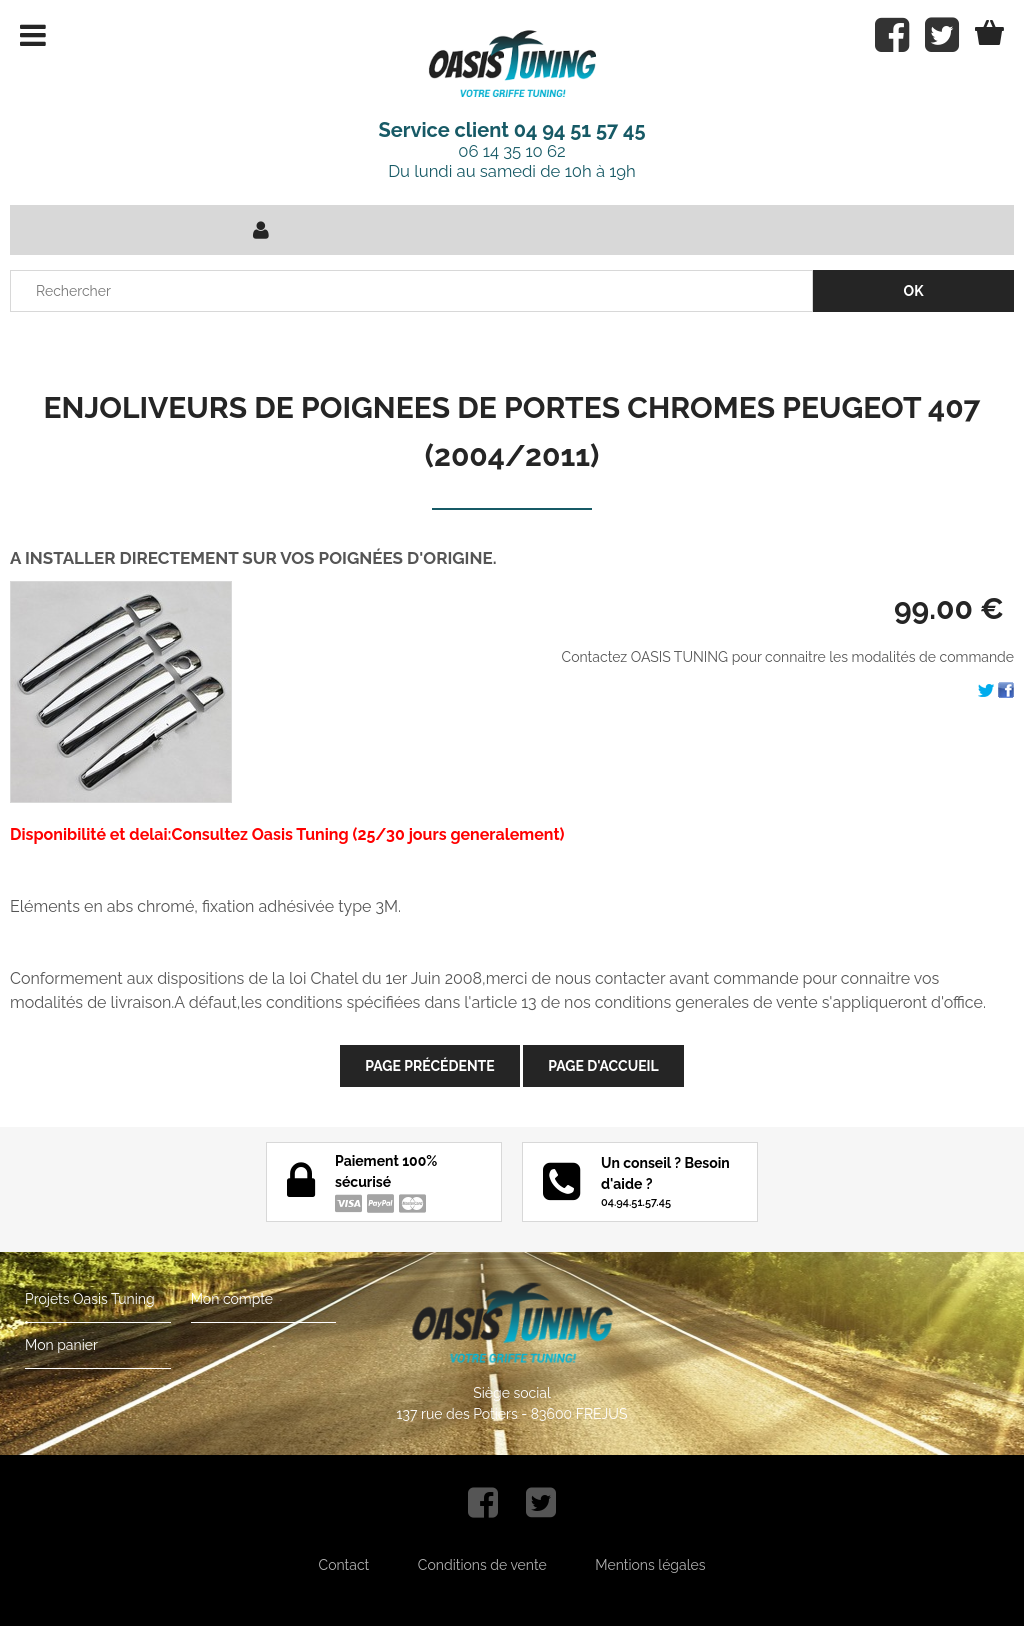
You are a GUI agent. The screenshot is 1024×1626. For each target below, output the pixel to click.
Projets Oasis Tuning (90, 1299)
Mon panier (61, 1345)
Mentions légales (650, 1565)
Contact (344, 1565)
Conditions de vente (482, 1565)
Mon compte (232, 1299)
